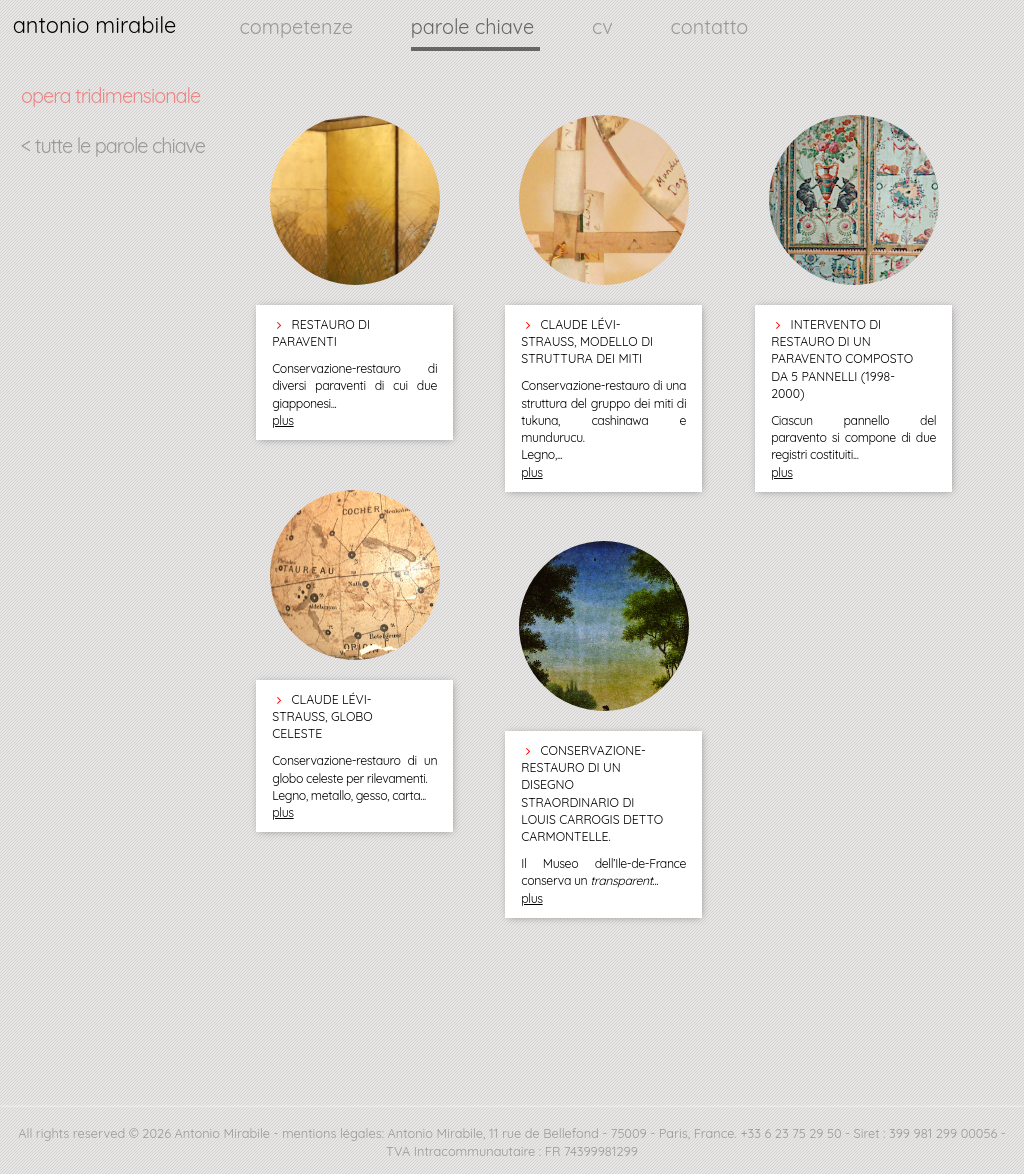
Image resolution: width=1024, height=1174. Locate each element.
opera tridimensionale (110, 95)
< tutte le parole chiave (113, 145)
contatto (710, 26)
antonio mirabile (95, 24)
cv (605, 26)
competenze (299, 26)
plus (282, 420)
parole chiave (475, 26)
